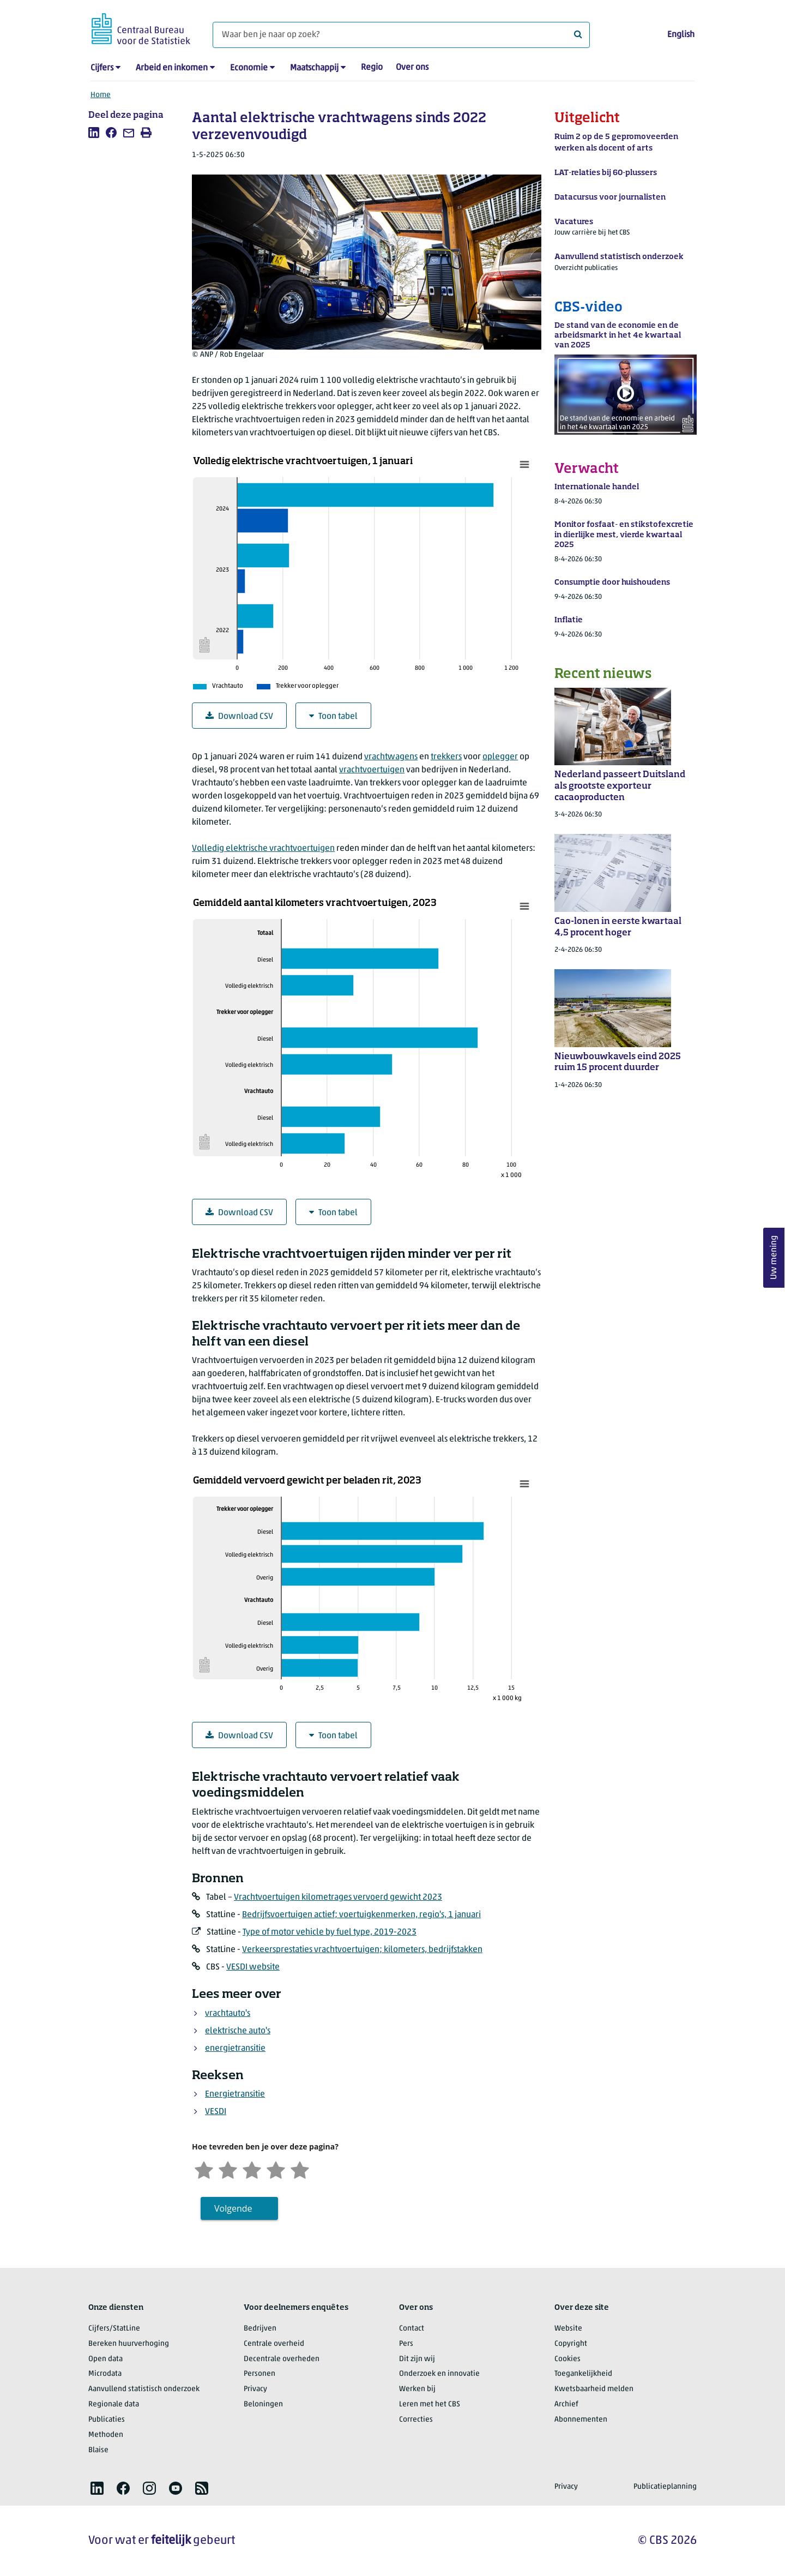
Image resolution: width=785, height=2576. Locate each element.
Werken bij (417, 2389)
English (681, 35)
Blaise (98, 2450)
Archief (566, 2404)
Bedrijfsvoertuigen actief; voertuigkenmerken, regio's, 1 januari (361, 1915)
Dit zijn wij (417, 2359)
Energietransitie (235, 2094)
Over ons (412, 67)
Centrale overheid (274, 2343)
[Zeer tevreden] (300, 2169)
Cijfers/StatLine (114, 2328)
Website (568, 2328)
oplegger (500, 757)
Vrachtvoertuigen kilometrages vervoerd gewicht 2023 (338, 1897)
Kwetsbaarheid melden (593, 2389)
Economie (249, 68)
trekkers (446, 757)
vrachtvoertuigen (371, 770)
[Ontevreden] (228, 2169)
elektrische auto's (237, 2031)
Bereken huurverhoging (128, 2343)
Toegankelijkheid (583, 2373)
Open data (105, 2359)
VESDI (215, 2111)
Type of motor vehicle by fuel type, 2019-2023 (329, 1932)
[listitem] (93, 132)
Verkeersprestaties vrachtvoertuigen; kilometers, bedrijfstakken (362, 1949)
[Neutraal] (252, 2169)
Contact (411, 2328)
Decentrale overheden (281, 2359)
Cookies (567, 2359)
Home (100, 95)
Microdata (105, 2373)
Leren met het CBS (429, 2404)
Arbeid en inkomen (172, 68)
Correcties (416, 2419)
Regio (372, 67)
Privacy (255, 2389)
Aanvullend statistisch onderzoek (144, 2389)
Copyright (570, 2343)
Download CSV (239, 716)
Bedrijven (260, 2328)
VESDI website (253, 1967)
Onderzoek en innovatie (439, 2373)
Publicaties (106, 2419)
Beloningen (263, 2404)
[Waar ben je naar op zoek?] (401, 35)
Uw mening (774, 1257)
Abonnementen (580, 2419)
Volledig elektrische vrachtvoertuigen (263, 848)
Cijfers (101, 68)
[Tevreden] (276, 2169)
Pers (406, 2343)
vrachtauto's (227, 2013)
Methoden (105, 2435)
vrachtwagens (391, 757)
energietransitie (235, 2048)
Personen (259, 2373)
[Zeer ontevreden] (204, 2169)
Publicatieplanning (665, 2486)
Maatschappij (314, 68)
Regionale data (113, 2404)
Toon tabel (333, 716)
